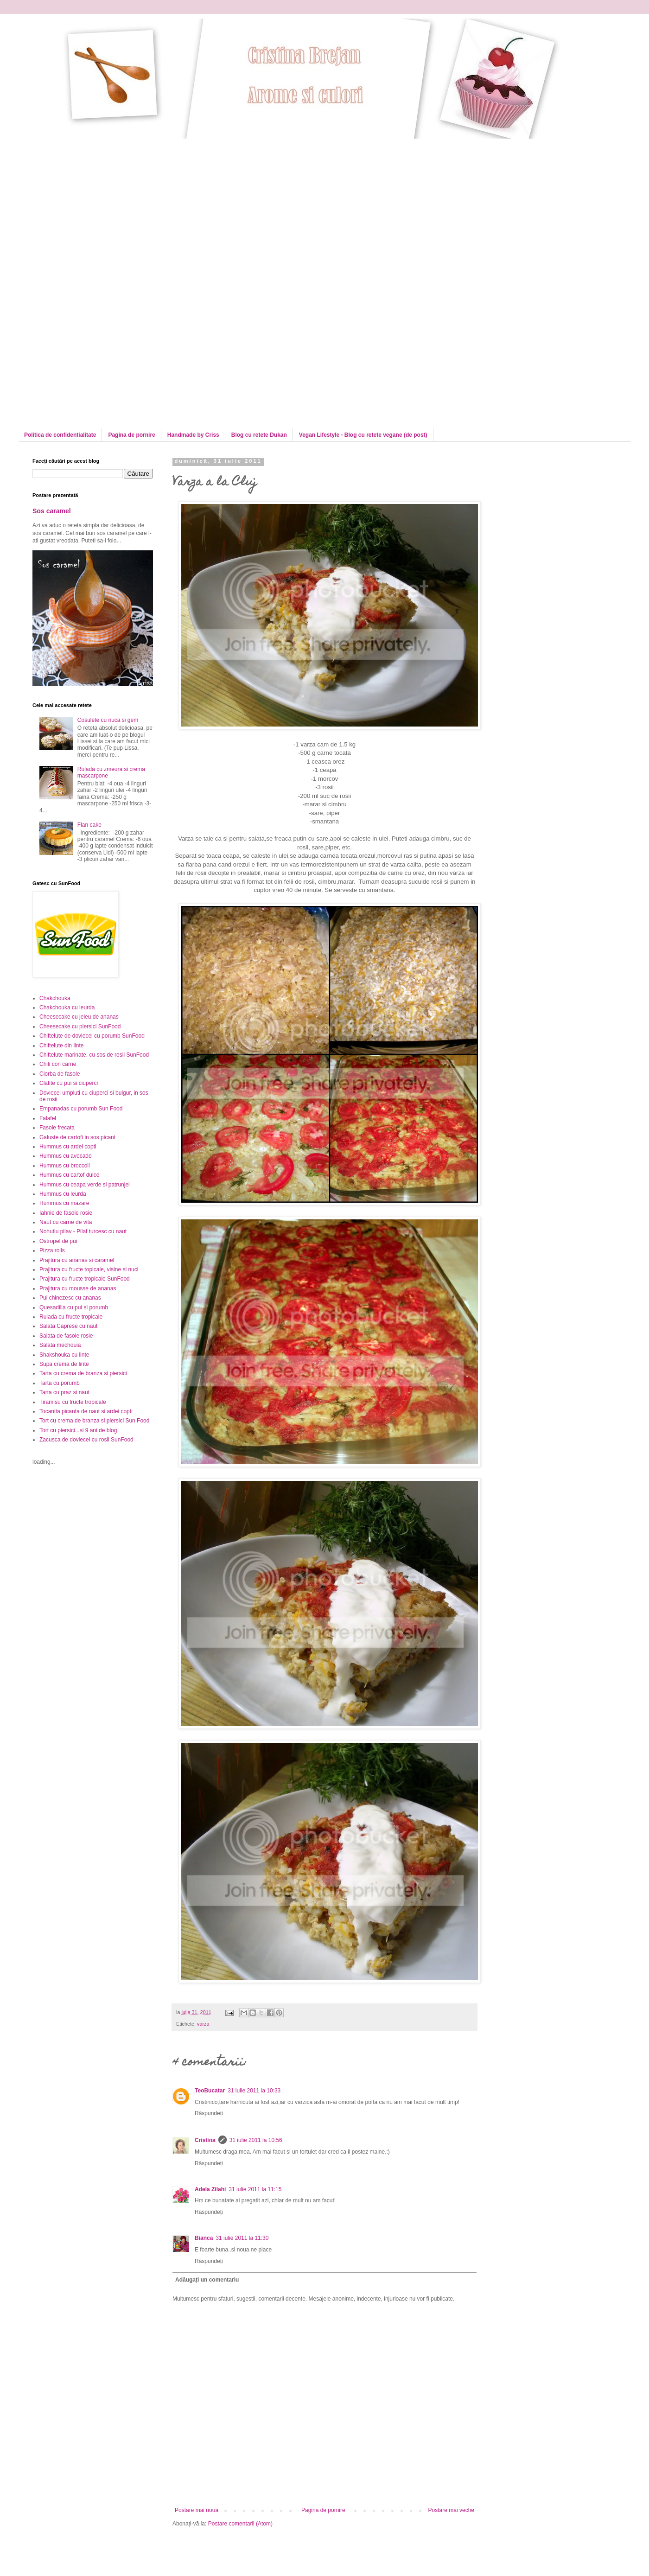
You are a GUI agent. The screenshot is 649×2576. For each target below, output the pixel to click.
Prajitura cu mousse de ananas (77, 1288)
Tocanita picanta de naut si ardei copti (86, 1411)
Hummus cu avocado (65, 1156)
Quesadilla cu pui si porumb (73, 1307)
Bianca (204, 2238)
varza (203, 2024)
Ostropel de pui (58, 1241)
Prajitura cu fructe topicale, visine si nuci (88, 1269)
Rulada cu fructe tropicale (70, 1317)
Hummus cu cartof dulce (69, 1175)
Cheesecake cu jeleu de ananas (79, 1017)
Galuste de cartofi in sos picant (77, 1137)
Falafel (47, 1118)
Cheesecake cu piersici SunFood (80, 1026)
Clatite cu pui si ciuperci (68, 1083)
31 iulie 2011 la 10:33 (254, 2090)
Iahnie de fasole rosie (65, 1213)
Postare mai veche (451, 2510)
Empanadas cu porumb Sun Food (80, 1108)
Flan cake (89, 825)
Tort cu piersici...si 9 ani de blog (78, 1430)
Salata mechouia (60, 1345)
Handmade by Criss (193, 435)
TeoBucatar (210, 2090)
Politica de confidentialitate (60, 435)
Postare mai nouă (196, 2510)
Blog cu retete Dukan (259, 435)
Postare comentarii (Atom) (240, 2523)
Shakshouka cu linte (64, 1355)
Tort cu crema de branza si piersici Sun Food (94, 1420)
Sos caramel (51, 511)
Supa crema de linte (64, 1364)
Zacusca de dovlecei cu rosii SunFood (86, 1439)
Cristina (205, 2140)
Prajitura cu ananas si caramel (76, 1260)
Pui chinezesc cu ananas (70, 1297)
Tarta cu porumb (59, 1383)
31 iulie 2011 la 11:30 (242, 2238)
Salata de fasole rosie (66, 1336)
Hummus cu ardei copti (67, 1146)
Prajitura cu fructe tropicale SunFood (84, 1278)
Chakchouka (54, 998)
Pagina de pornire (131, 435)
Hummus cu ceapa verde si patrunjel (84, 1184)
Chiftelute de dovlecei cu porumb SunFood (92, 1036)
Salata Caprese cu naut (68, 1326)
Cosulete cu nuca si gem (107, 720)
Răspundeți (209, 2113)
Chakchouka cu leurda (67, 1007)
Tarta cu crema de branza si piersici (83, 1373)
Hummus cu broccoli (64, 1165)
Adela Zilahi (210, 2189)
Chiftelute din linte (61, 1045)
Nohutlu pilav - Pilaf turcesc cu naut (83, 1231)
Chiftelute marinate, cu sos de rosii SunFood (94, 1055)
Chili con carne (57, 1064)
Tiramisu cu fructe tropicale (72, 1402)
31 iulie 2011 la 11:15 (255, 2189)
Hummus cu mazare (64, 1203)
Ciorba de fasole (59, 1074)
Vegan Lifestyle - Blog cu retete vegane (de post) (363, 435)
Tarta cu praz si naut (64, 1392)
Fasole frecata (57, 1127)
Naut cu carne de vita (65, 1222)
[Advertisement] (110, 203)
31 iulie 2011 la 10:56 (255, 2140)
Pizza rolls (52, 1250)
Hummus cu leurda (62, 1194)
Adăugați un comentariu (207, 2279)
